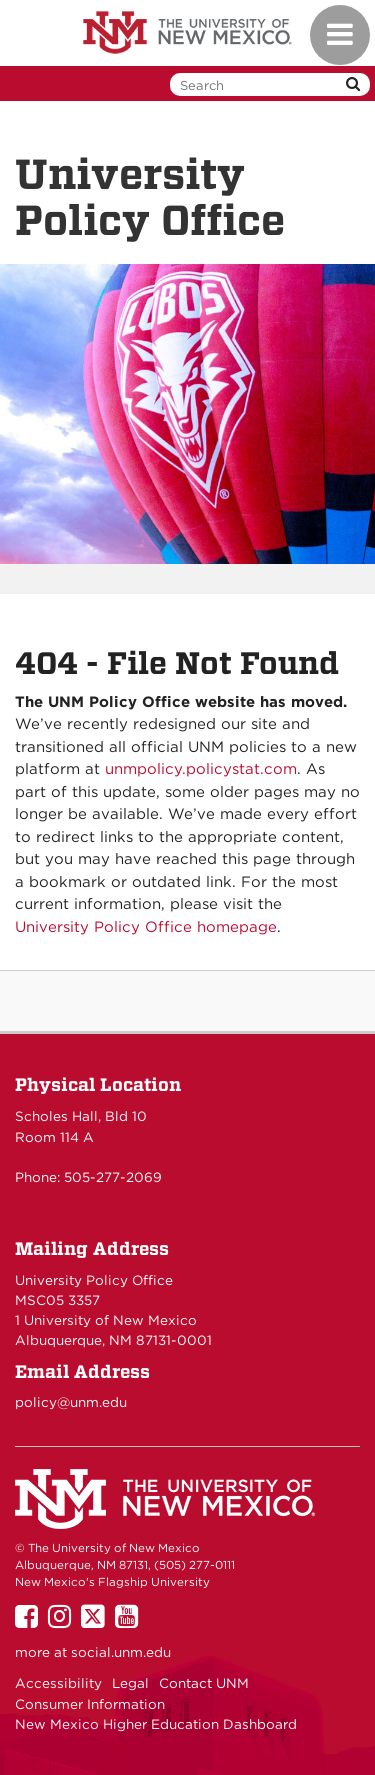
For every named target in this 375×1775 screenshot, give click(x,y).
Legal (130, 1683)
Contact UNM (204, 1683)
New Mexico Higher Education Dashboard (156, 1724)
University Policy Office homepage (146, 927)
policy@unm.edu (71, 1402)
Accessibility (58, 1683)
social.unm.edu (121, 1652)
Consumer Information (90, 1704)
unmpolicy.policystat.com (201, 769)
